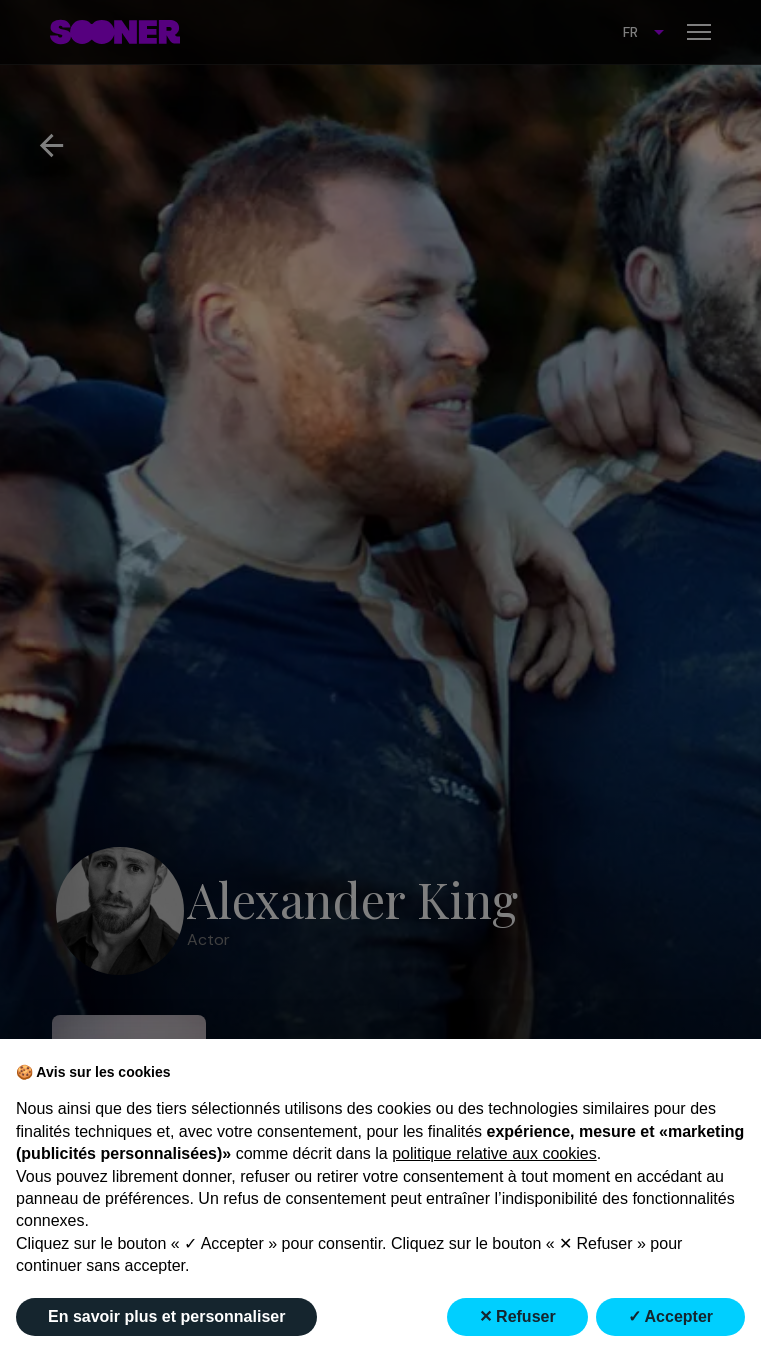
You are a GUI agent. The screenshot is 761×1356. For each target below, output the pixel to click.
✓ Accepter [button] (670, 1316)
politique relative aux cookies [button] (494, 1153)
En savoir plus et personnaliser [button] (166, 1316)
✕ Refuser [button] (517, 1316)
